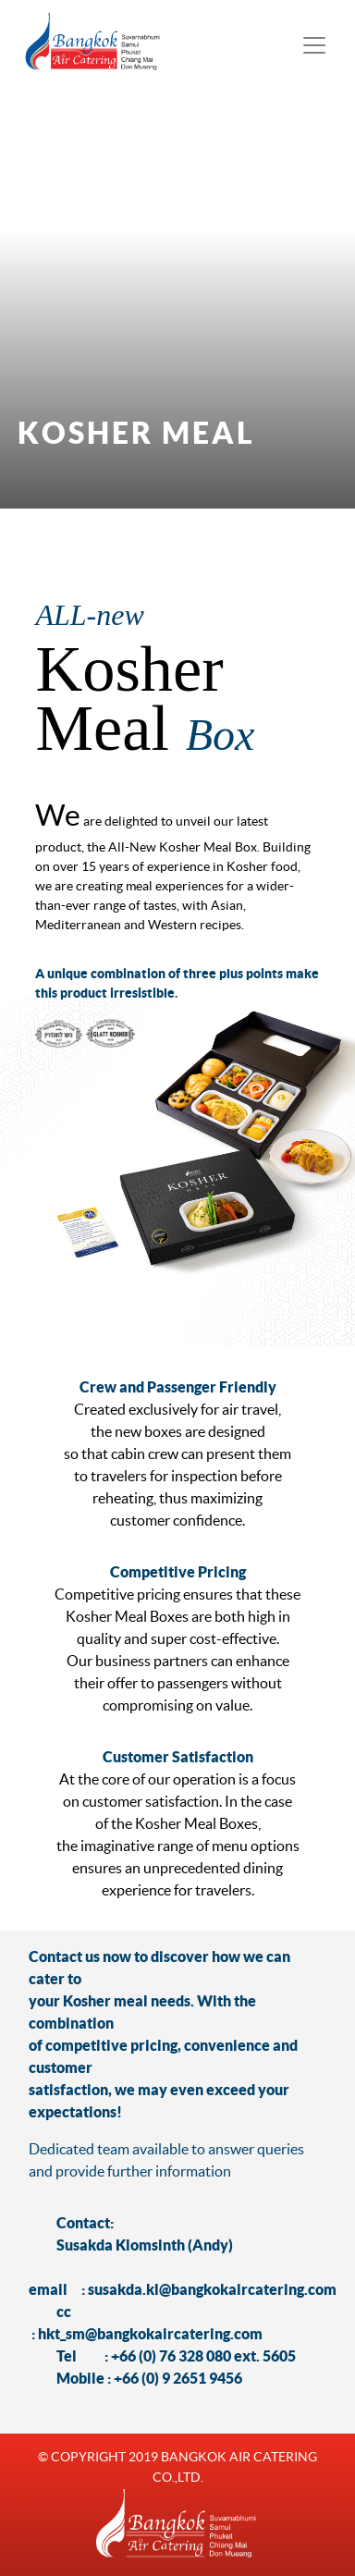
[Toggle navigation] (314, 45)
